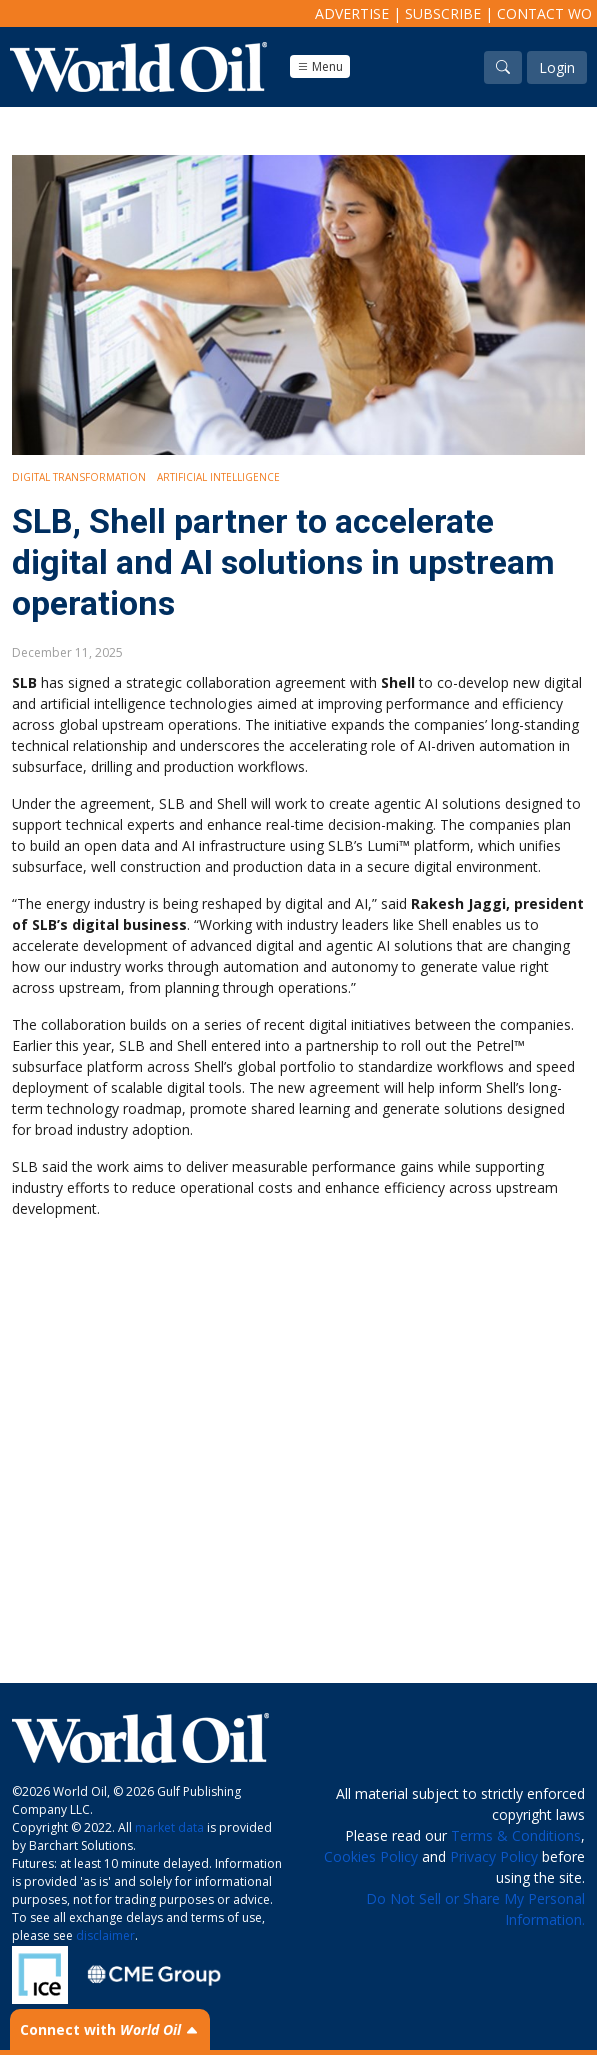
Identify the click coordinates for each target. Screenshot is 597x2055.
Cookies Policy (371, 1856)
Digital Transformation (79, 477)
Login (557, 67)
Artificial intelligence (218, 477)
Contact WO (544, 13)
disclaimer (105, 1935)
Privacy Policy (494, 1856)
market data (169, 1827)
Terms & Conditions (516, 1835)
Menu (320, 66)
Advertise (352, 13)
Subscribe (443, 13)
